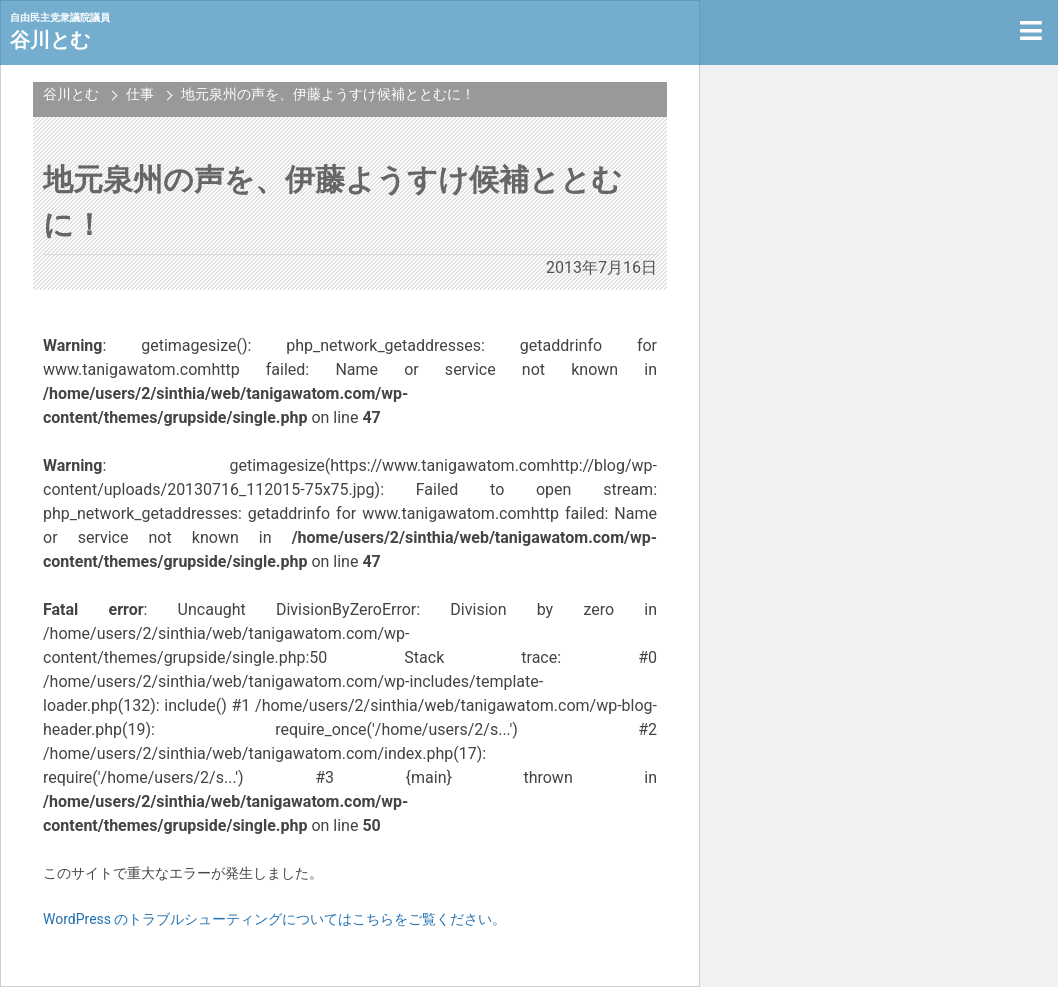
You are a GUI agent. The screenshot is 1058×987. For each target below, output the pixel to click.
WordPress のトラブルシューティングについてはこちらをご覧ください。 (275, 919)
